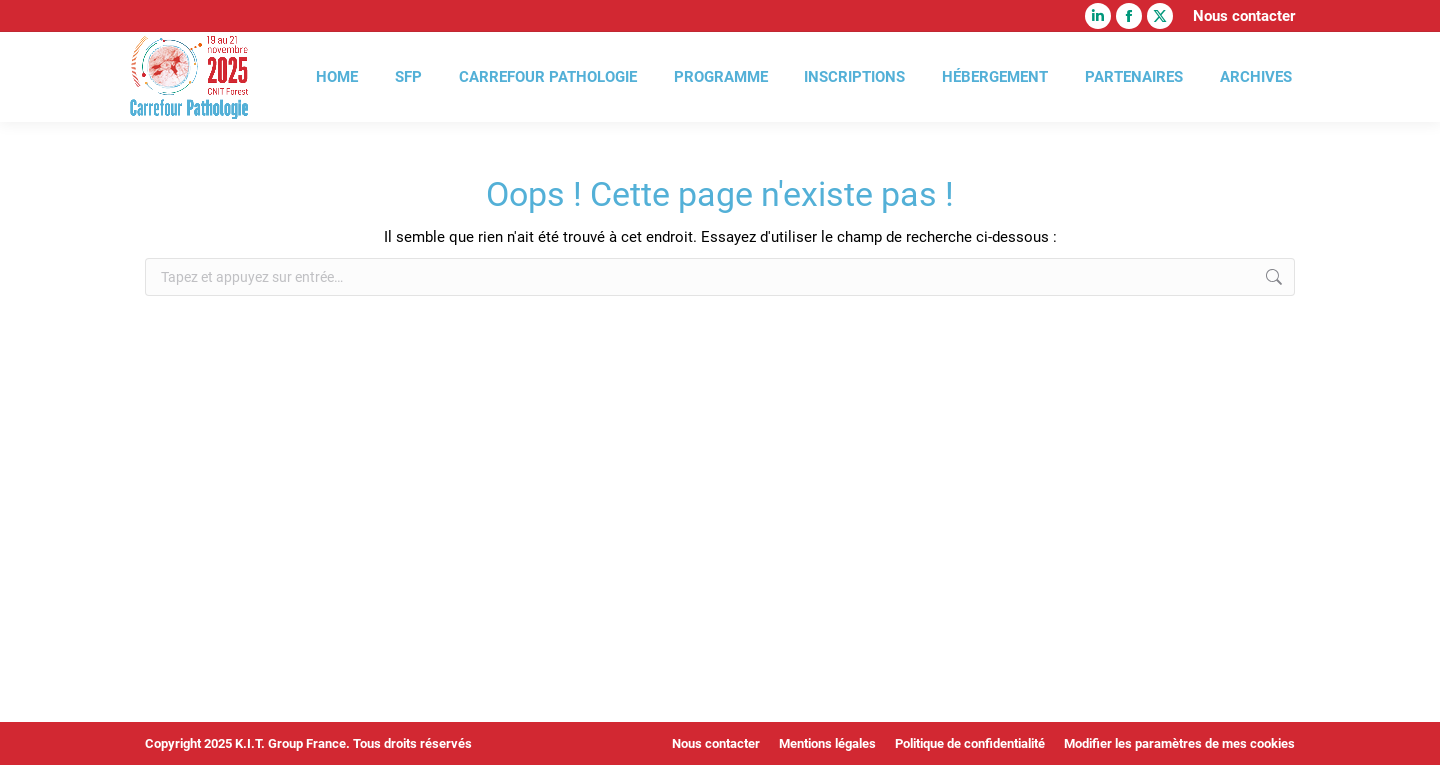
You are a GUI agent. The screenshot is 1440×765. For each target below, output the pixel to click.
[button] (44, 721)
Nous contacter (1244, 16)
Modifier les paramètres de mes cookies (1179, 743)
